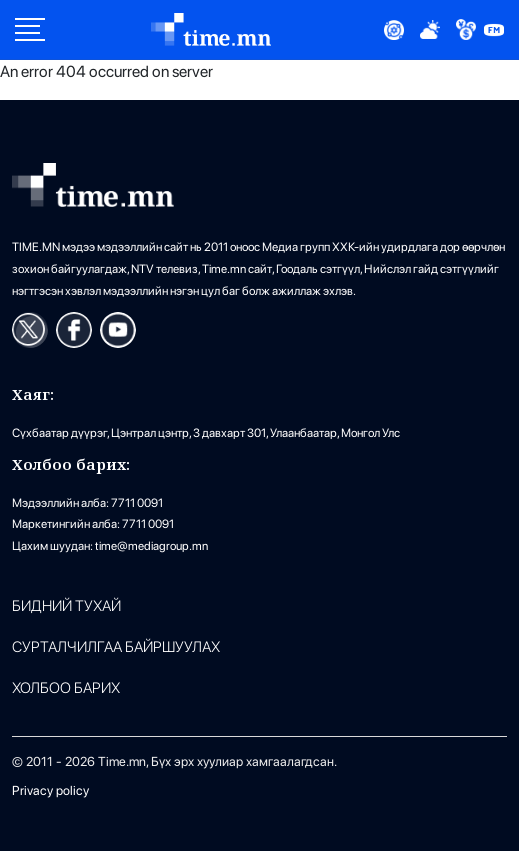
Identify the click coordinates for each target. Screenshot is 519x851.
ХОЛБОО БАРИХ (66, 688)
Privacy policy (50, 790)
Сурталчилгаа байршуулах (116, 647)
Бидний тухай (66, 606)
